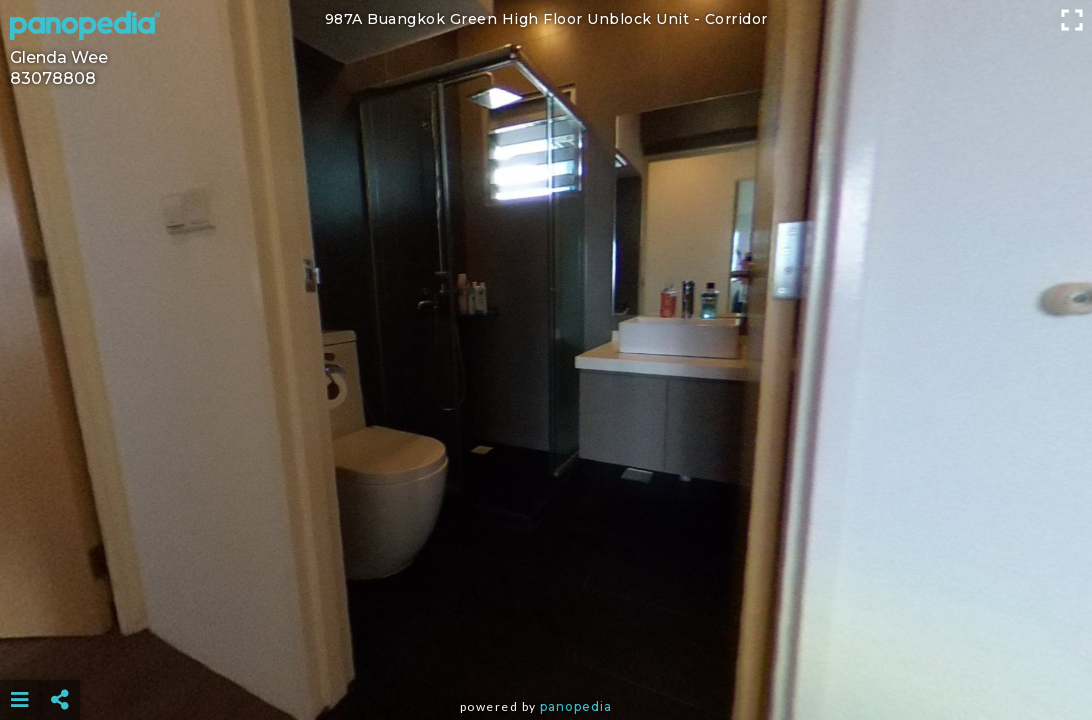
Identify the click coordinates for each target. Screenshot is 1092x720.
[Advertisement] (546, 650)
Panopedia (576, 706)
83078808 (53, 78)
